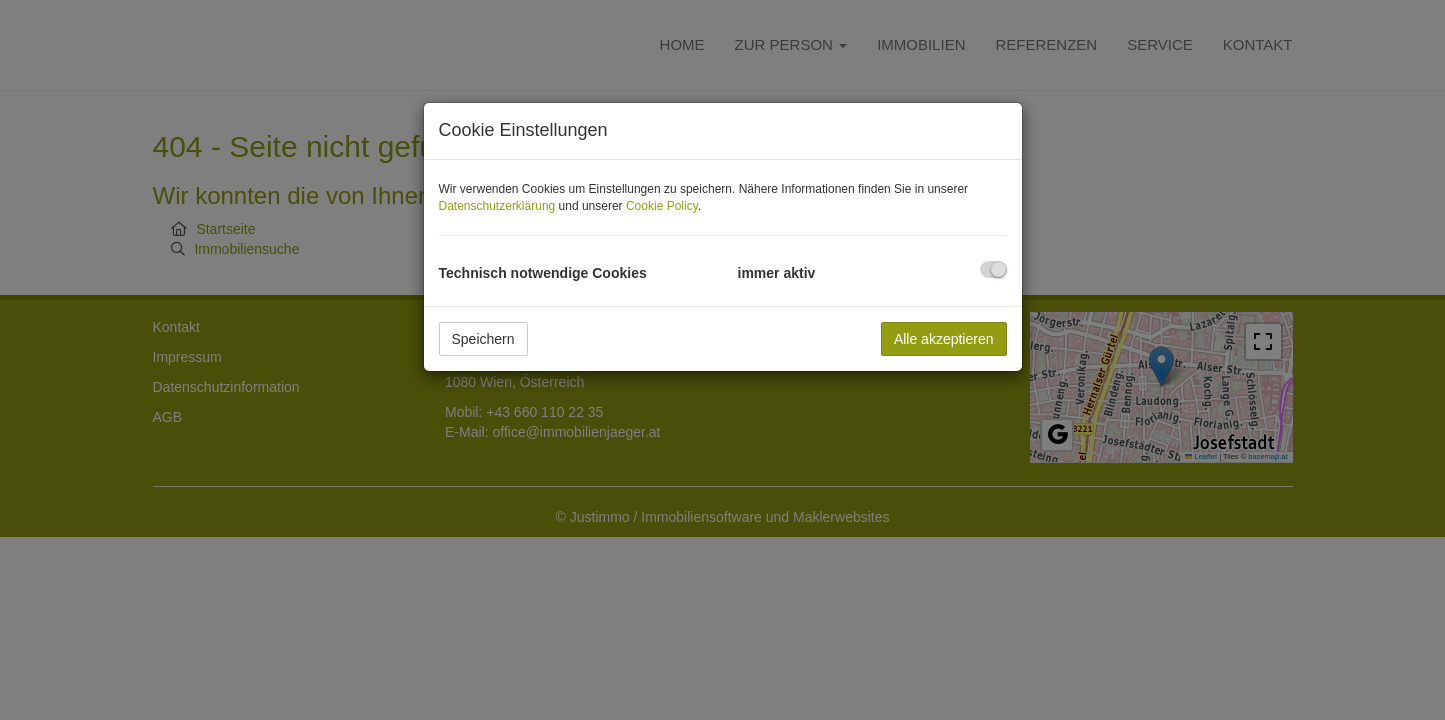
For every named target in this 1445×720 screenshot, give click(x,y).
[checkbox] (993, 269)
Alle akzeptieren (944, 339)
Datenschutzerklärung (497, 206)
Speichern (483, 339)
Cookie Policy (662, 206)
